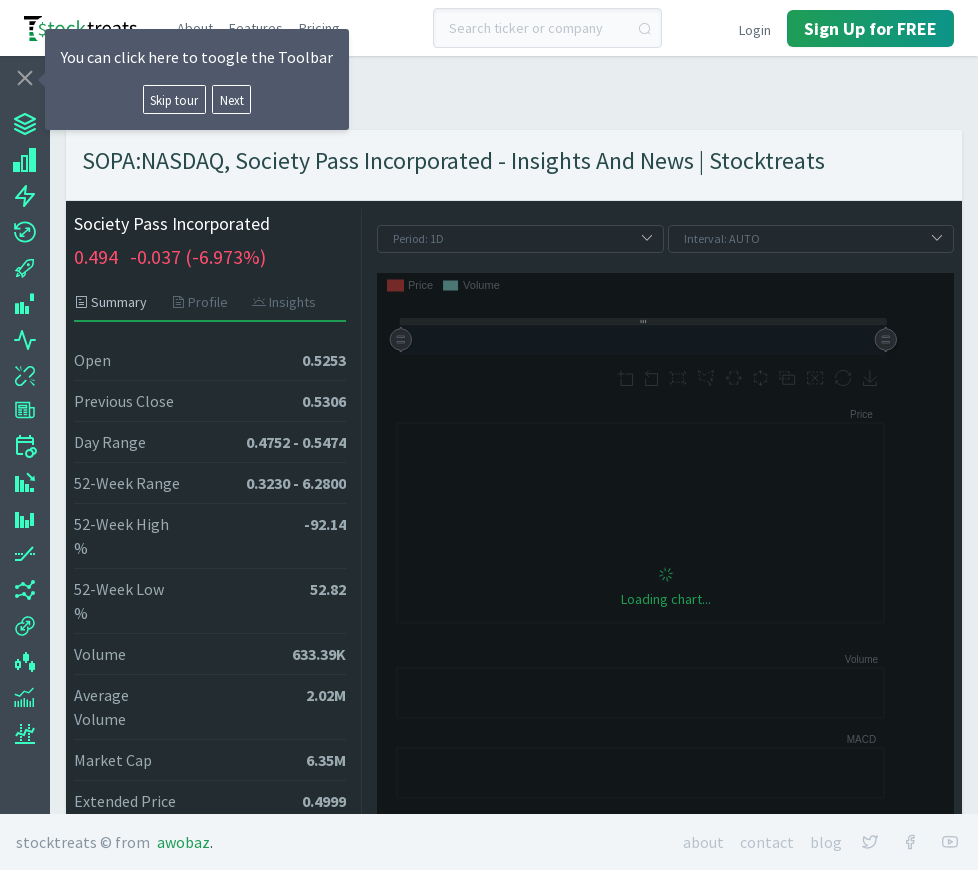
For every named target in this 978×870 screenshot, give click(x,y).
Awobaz (183, 842)
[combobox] (548, 28)
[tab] (116, 302)
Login (755, 30)
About (195, 28)
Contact (767, 842)
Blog (826, 842)
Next (232, 100)
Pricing (319, 28)
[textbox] (548, 28)
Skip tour (174, 100)
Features (256, 28)
